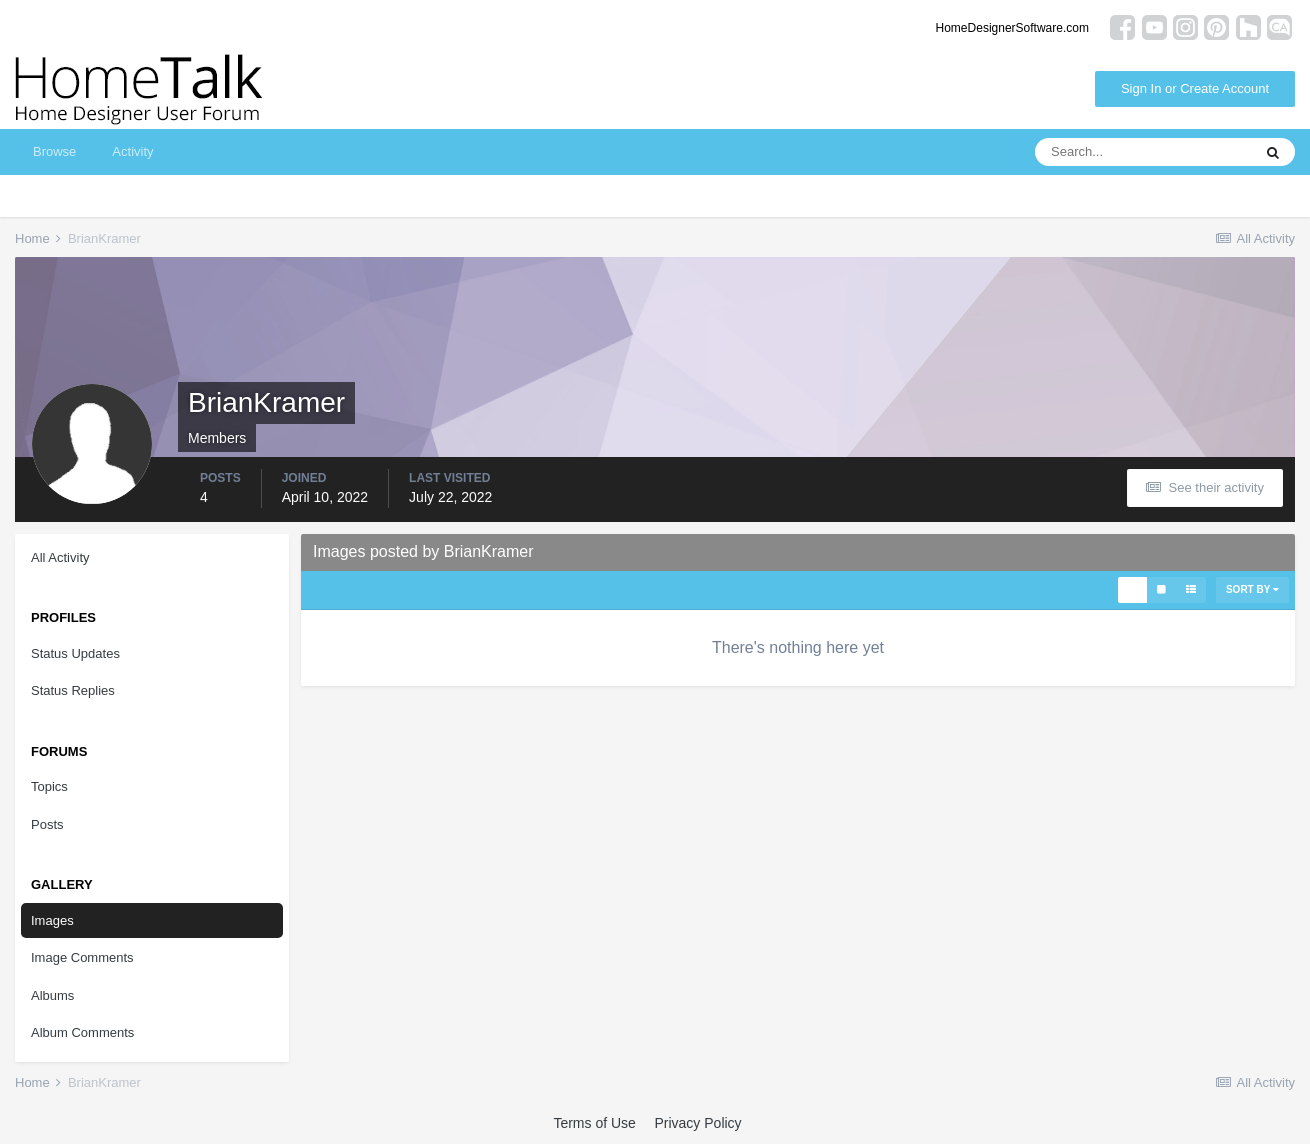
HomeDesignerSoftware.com (1012, 28)
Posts (47, 824)
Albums (52, 995)
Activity (132, 151)
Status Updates (75, 653)
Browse (54, 151)
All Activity (60, 557)
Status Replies (73, 690)
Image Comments (82, 957)
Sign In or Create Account (1195, 88)
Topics (49, 786)
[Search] (1143, 152)
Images (52, 920)
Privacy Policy (697, 1123)
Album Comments (82, 1032)
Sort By (1252, 589)
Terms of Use (594, 1123)
